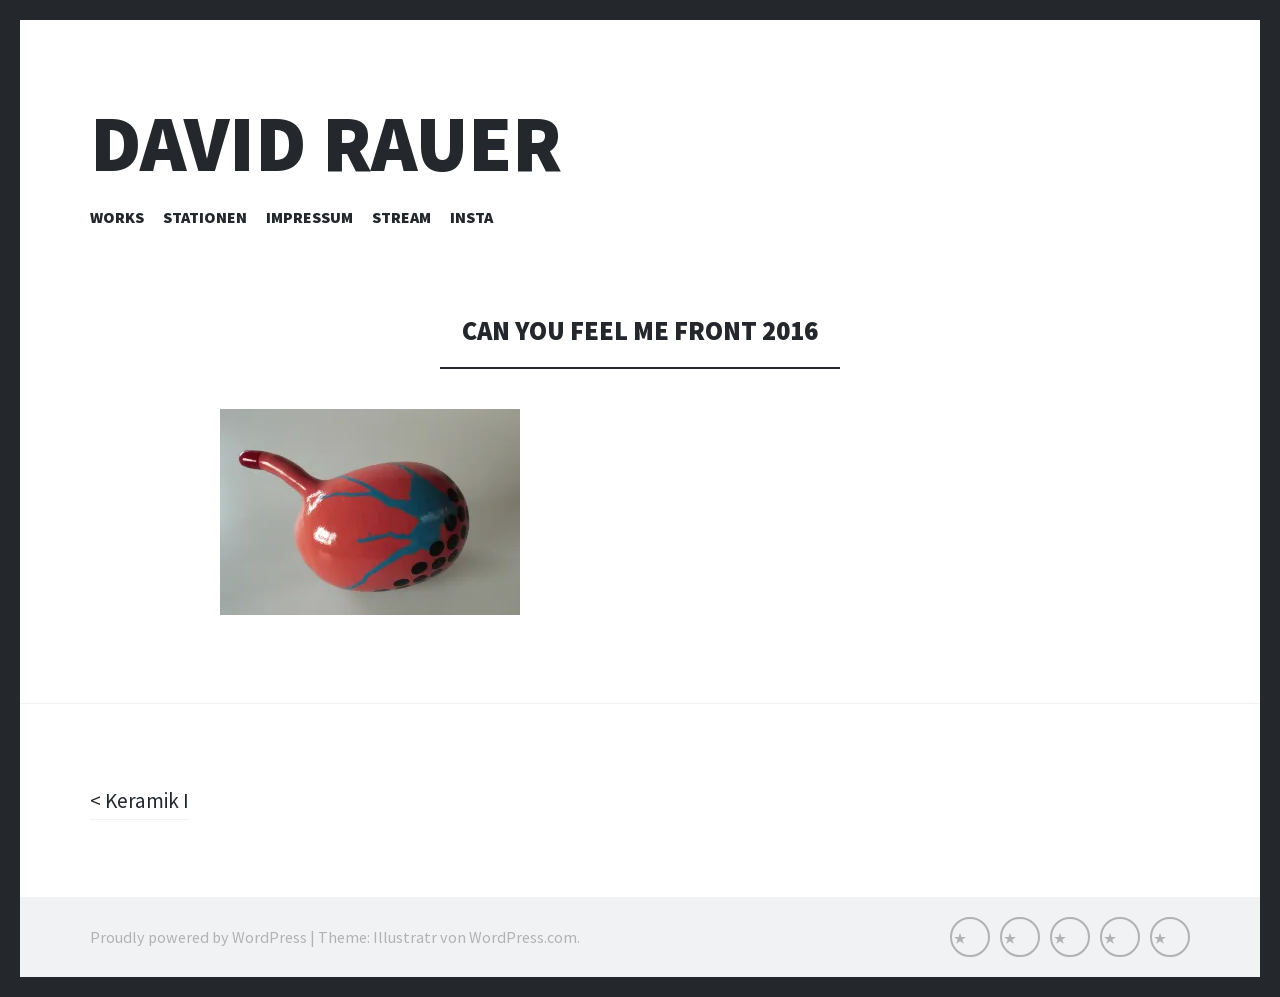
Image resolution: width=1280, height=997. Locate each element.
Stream (401, 217)
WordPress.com (523, 937)
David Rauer (326, 143)
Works (117, 217)
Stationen (205, 217)
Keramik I (146, 800)
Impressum (309, 217)
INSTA (471, 217)
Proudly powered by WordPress (198, 937)
